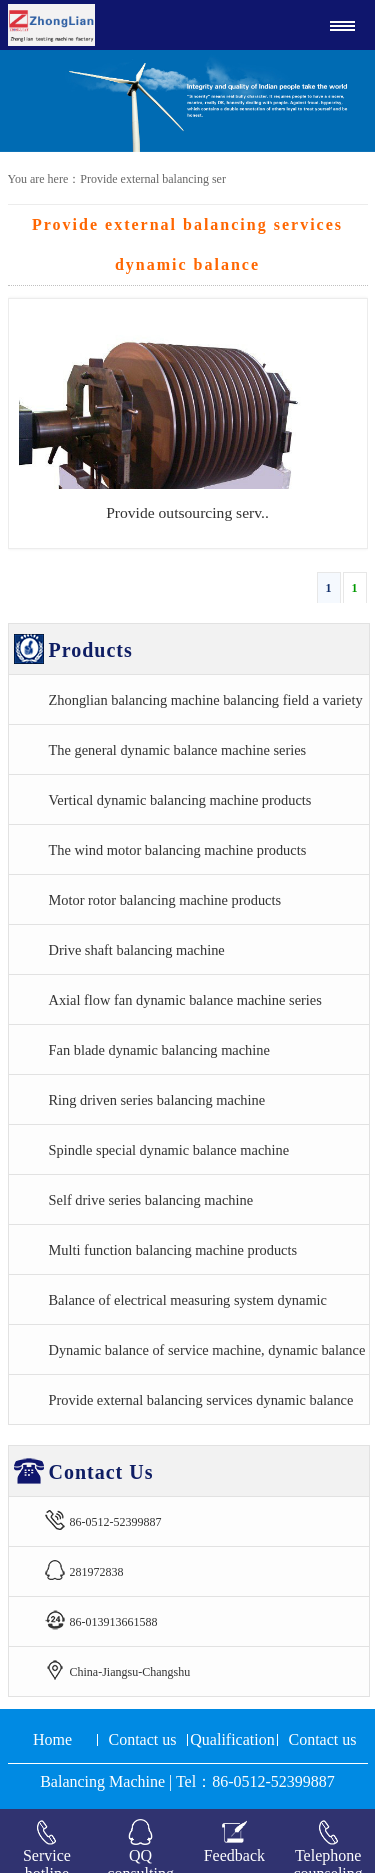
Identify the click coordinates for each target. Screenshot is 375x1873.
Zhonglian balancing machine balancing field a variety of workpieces (206, 708)
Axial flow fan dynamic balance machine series (185, 1000)
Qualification (232, 1739)
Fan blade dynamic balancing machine (159, 1050)
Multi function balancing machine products (173, 1250)
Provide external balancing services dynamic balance (201, 1400)
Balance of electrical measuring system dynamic (188, 1300)
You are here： (44, 179)
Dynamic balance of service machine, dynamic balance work (207, 1358)
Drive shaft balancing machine (137, 950)
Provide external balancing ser (153, 179)
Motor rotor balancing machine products (165, 900)
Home (52, 1739)
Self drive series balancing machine (151, 1200)
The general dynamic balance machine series (178, 750)
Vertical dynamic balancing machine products (180, 800)
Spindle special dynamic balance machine (169, 1150)
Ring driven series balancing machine (157, 1100)
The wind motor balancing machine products (178, 850)
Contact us (143, 1739)
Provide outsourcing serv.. (187, 512)
